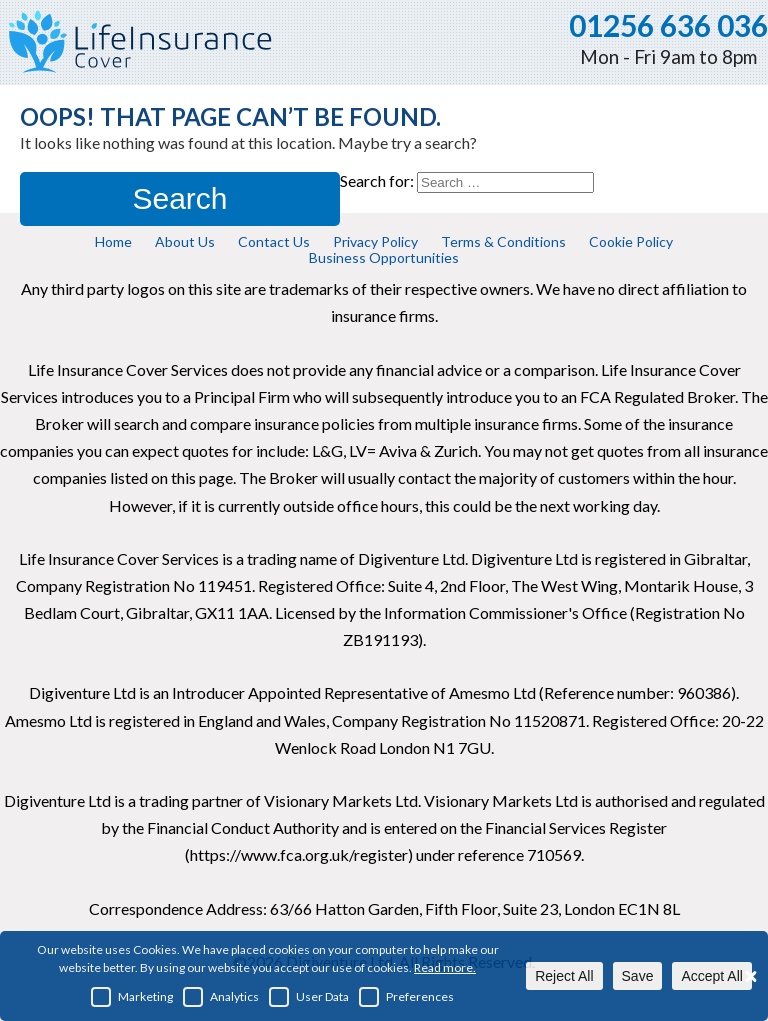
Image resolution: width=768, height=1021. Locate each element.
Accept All (711, 976)
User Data (309, 997)
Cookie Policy (631, 241)
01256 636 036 (668, 25)
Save (638, 976)
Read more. (445, 967)
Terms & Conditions (503, 241)
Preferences (406, 997)
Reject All (564, 976)
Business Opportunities (384, 257)
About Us (185, 241)
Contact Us (274, 241)
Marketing (132, 997)
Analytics (221, 997)
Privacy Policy (375, 241)
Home (113, 241)
